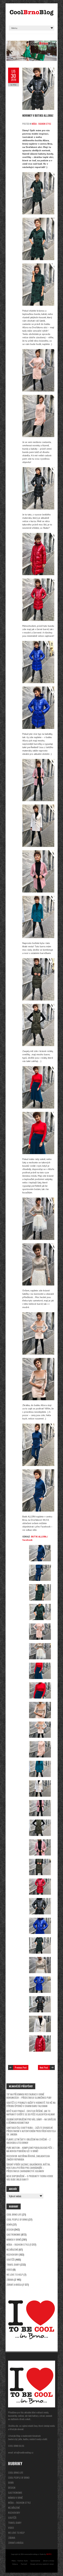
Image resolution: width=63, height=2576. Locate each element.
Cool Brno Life (14, 2214)
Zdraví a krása (14, 2284)
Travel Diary (13, 2264)
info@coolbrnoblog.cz (23, 2452)
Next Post (44, 2067)
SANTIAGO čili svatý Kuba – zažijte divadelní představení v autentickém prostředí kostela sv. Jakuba (31, 2131)
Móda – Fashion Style (17, 2244)
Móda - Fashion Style (41, 123)
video (9, 2269)
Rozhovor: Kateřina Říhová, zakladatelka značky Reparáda (28, 2157)
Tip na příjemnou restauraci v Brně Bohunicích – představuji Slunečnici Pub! (28, 2095)
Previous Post (21, 2067)
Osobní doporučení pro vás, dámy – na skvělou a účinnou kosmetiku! (31, 2120)
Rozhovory (12, 2254)
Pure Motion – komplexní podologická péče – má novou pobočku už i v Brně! (30, 2149)
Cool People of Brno (17, 2219)
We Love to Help (14, 2274)
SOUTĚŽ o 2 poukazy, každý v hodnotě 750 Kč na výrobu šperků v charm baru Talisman (30, 2104)
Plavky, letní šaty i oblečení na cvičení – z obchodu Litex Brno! (28, 2140)
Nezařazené (12, 2249)
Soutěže (10, 2259)
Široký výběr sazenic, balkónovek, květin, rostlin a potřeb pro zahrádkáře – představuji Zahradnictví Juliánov (28, 2167)
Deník (9, 2224)
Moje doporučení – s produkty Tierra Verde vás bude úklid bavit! (29, 2177)
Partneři (24, 2564)
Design (10, 2229)
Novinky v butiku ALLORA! (37, 116)
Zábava (9, 2279)
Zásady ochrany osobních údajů (42, 2564)
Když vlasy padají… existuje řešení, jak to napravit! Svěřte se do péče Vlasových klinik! (30, 2112)
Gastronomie (13, 2234)
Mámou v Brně (13, 2239)
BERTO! (49, 2554)
